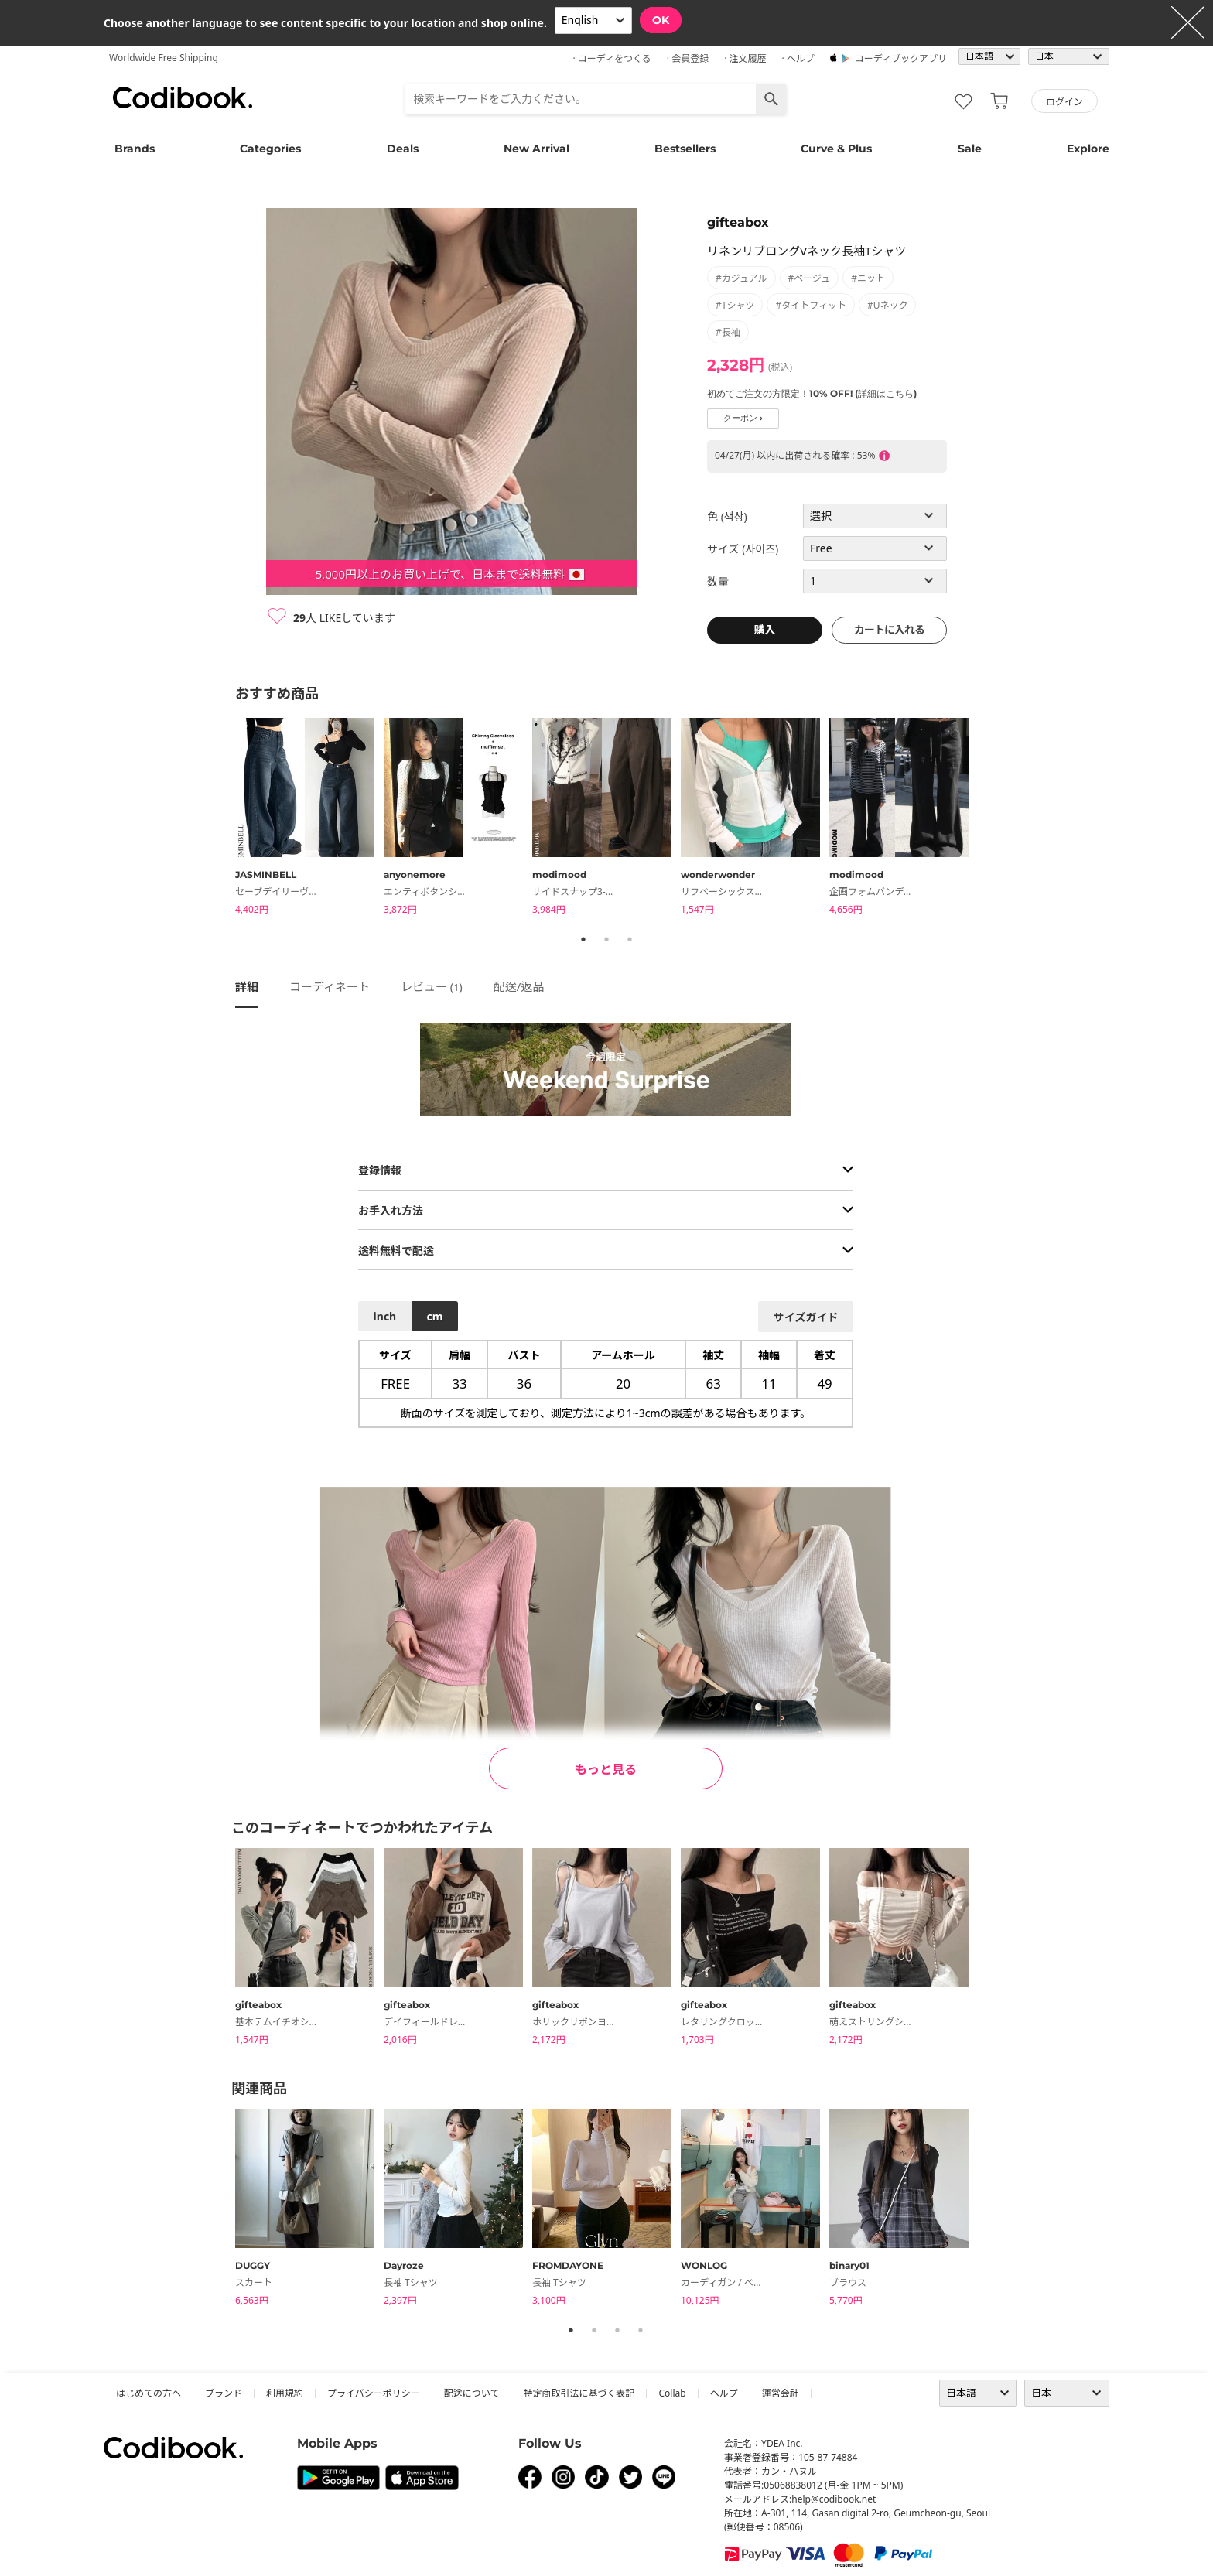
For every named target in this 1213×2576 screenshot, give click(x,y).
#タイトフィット (810, 305)
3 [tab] (629, 939)
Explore (1088, 148)
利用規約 (284, 2393)
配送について (472, 2393)
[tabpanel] (309, 819)
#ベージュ (809, 278)
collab (671, 2393)
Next (989, 818)
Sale (970, 148)
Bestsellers (685, 148)
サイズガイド (806, 1317)
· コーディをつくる (612, 58)
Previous (223, 818)
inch (385, 1316)
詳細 (246, 986)
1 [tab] (583, 939)
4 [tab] (640, 2330)
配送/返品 (519, 986)
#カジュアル (741, 278)
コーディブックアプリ (901, 58)
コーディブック (182, 97)
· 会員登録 (688, 58)
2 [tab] (606, 939)
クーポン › (743, 418)
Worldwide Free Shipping (163, 57)
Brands (134, 148)
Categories (270, 148)
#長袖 (728, 332)
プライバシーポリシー (373, 2393)
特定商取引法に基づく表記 (578, 2393)
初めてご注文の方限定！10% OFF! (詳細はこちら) (812, 393)
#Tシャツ (735, 305)
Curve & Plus (836, 148)
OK (660, 20)
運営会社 (780, 2393)
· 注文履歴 (745, 58)
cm (434, 1316)
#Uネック (887, 305)
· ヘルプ (797, 58)
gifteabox (738, 222)
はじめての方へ (148, 2393)
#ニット (868, 278)
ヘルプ (724, 2393)
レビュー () (432, 986)
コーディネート (329, 986)
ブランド (223, 2393)
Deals (403, 148)
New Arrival (536, 148)
